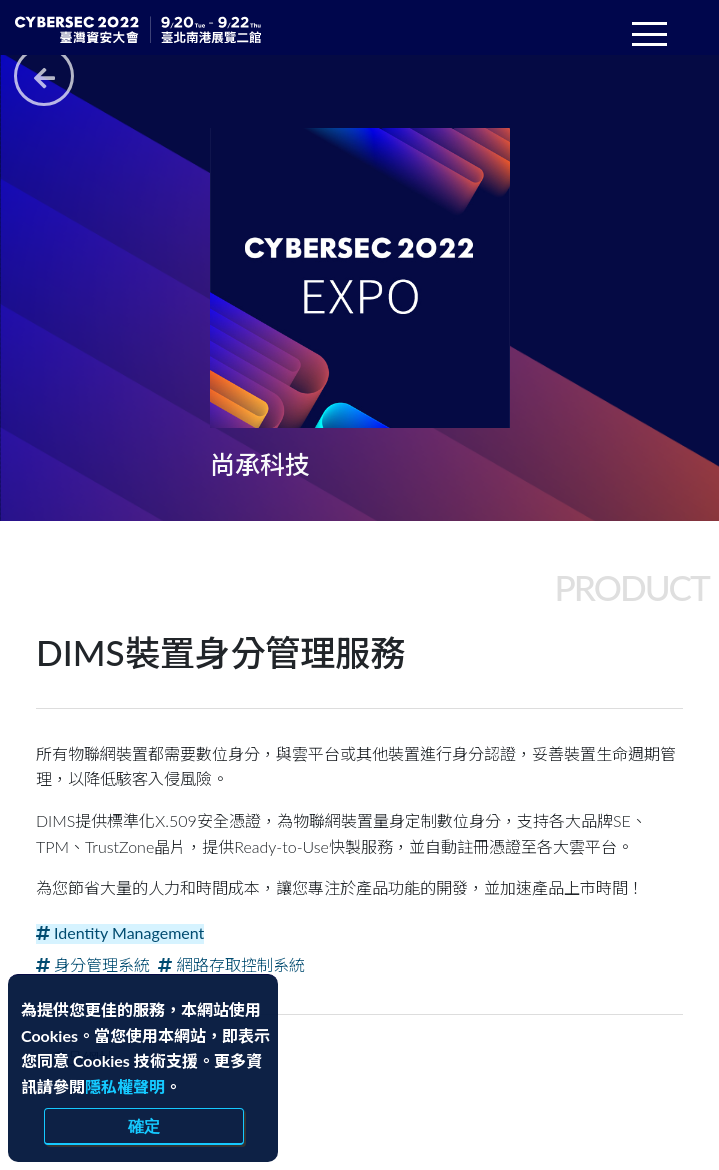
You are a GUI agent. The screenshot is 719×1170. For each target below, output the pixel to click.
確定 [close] (144, 1126)
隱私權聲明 (125, 1086)
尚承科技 (262, 464)
